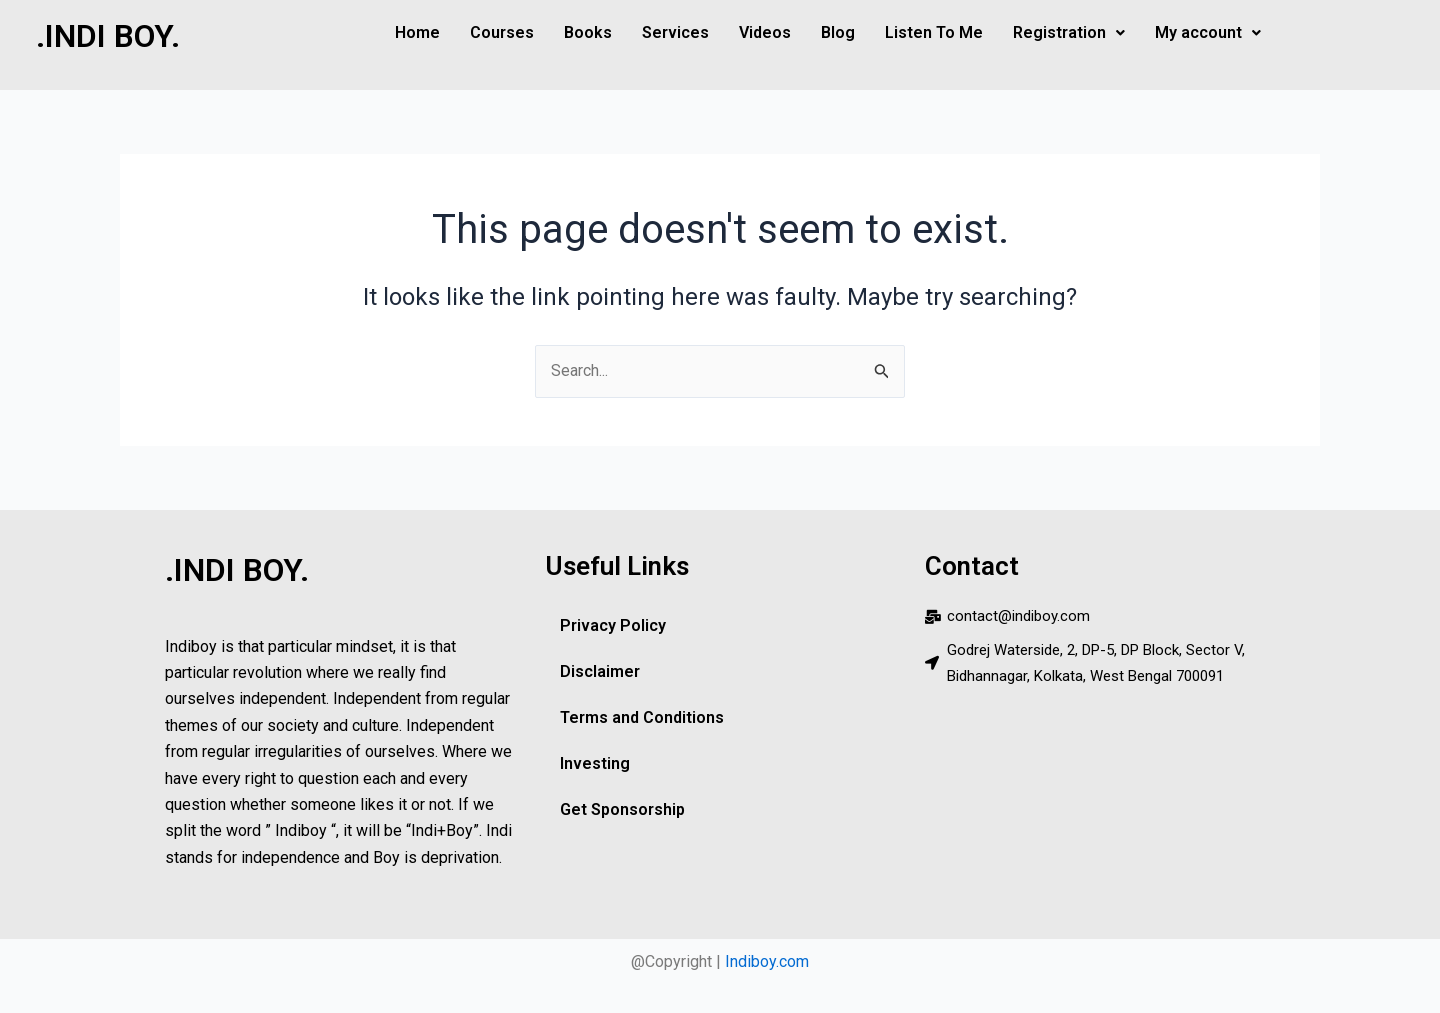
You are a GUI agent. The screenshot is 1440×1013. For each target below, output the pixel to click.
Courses (502, 32)
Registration (1069, 32)
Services (675, 32)
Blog (838, 32)
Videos (765, 32)
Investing (595, 763)
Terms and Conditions (642, 717)
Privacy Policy (612, 625)
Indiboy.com (767, 961)
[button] (1069, 33)
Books (588, 32)
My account (1208, 32)
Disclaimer (600, 671)
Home (417, 32)
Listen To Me (934, 32)
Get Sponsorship (622, 809)
